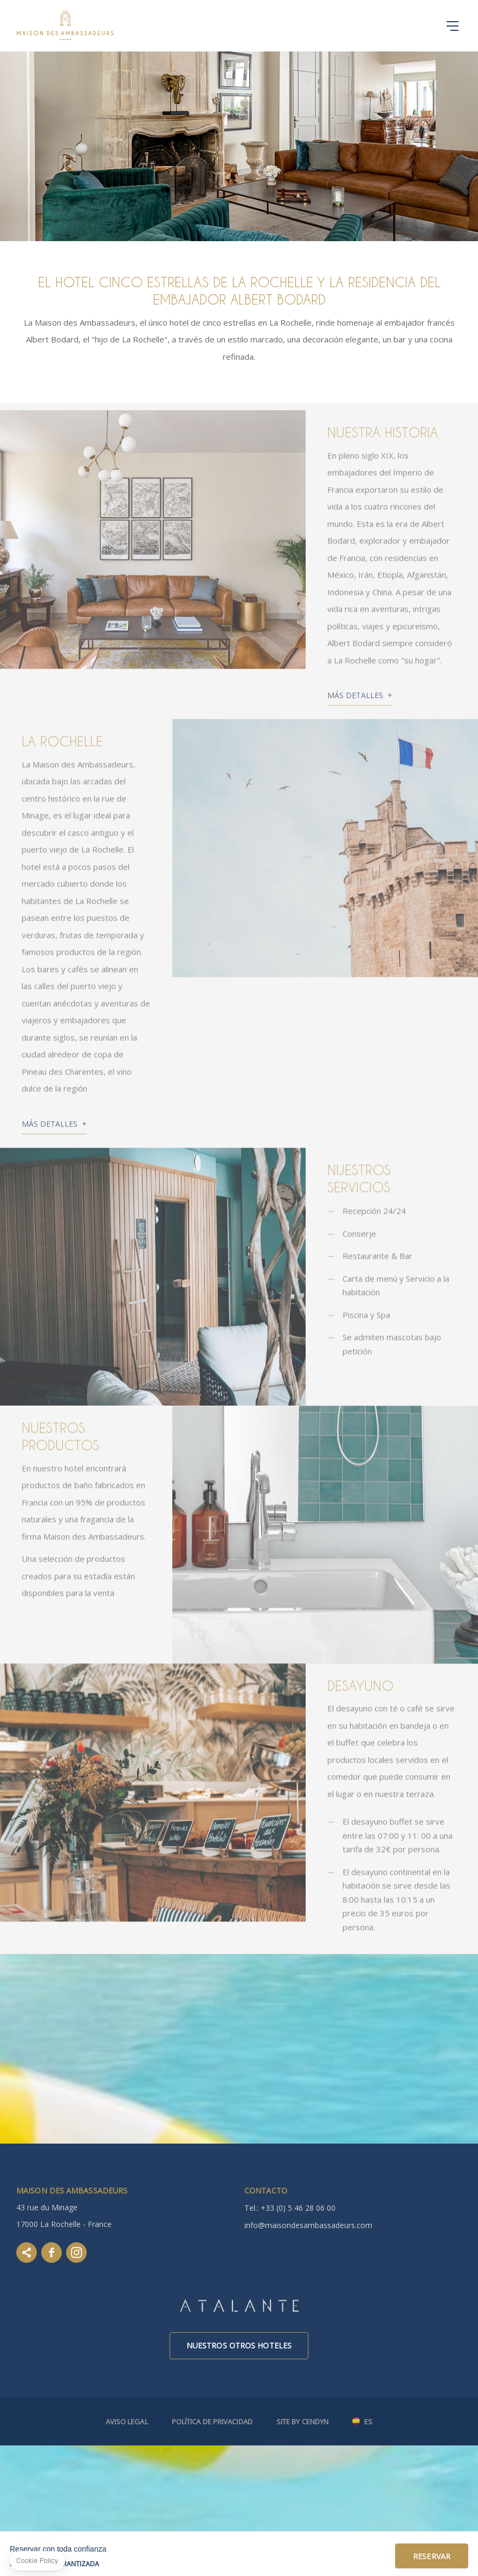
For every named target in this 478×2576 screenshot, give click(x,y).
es (368, 2422)
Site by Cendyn (302, 2421)
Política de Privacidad (212, 2421)
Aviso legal (127, 2421)
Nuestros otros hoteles (239, 2345)
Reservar (431, 2556)
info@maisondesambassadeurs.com (308, 2225)
